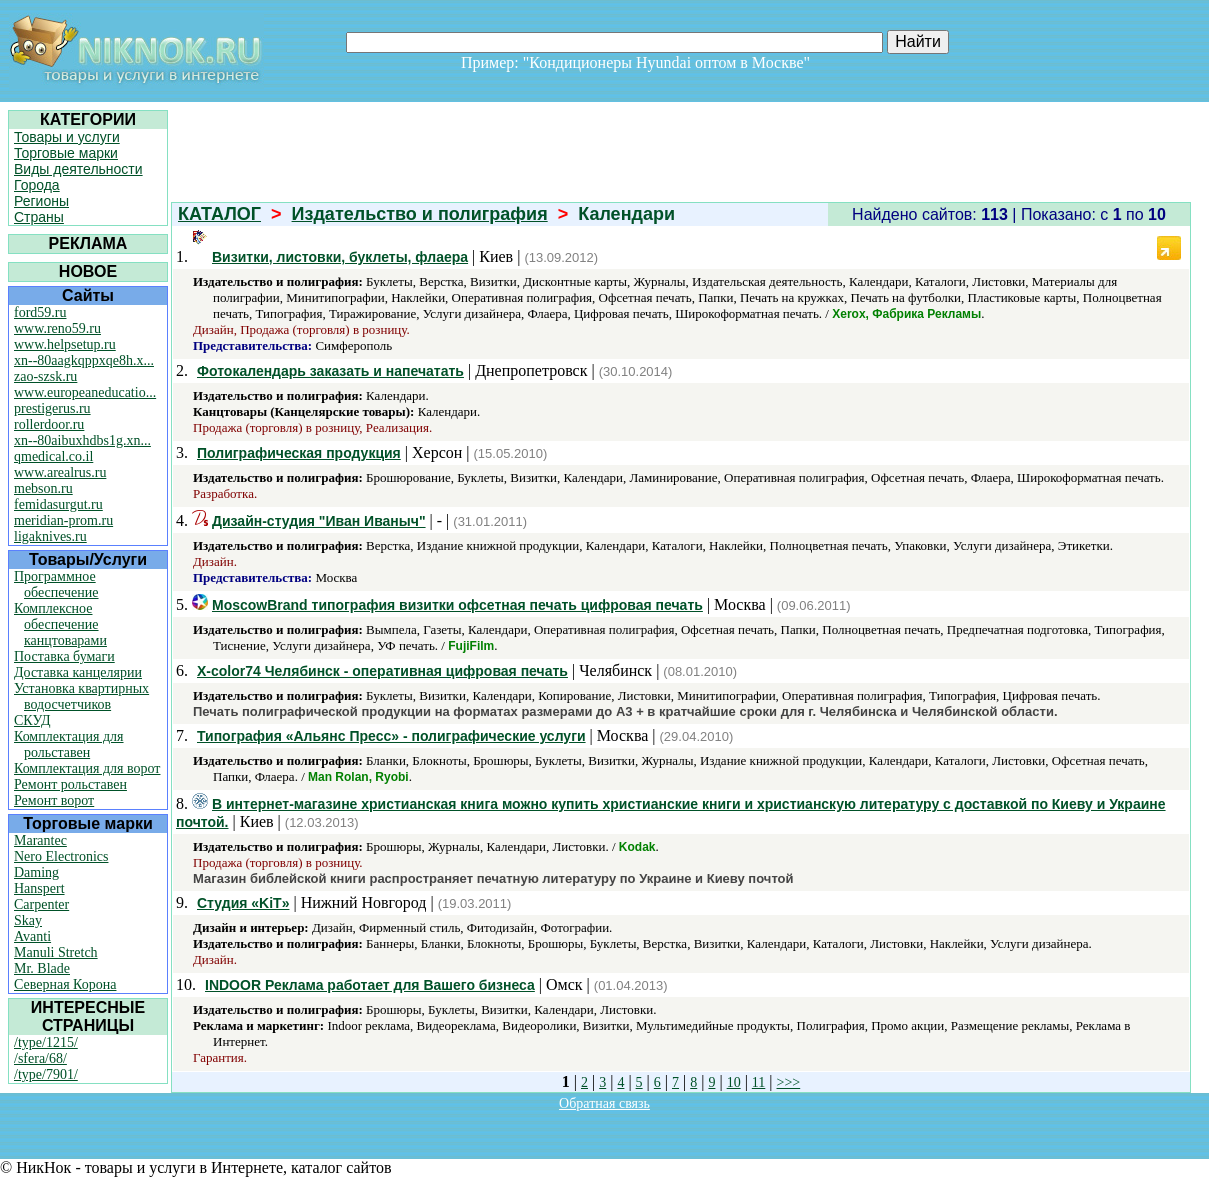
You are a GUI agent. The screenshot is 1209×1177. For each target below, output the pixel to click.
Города (37, 185)
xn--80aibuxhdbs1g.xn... (82, 440)
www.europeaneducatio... (85, 392)
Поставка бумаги (64, 656)
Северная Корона (65, 984)
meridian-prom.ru (63, 520)
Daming (36, 872)
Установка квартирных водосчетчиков (81, 696)
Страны (39, 217)
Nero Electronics (61, 856)
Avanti (32, 936)
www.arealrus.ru (60, 472)
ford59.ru (40, 312)
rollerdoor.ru (49, 424)
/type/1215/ (46, 1042)
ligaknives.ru (50, 536)
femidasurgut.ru (58, 504)
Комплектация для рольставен (69, 744)
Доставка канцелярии (78, 672)
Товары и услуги (67, 137)
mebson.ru (43, 488)
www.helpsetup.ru (65, 344)
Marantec (40, 840)
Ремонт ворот (54, 800)
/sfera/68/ (40, 1058)
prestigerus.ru (52, 408)
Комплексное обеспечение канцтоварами (60, 624)
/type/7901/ (46, 1074)
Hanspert (39, 888)
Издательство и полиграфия (420, 214)
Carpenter (41, 904)
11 (758, 1082)
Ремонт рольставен (70, 784)
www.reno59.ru (57, 328)
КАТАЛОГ (219, 214)
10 (734, 1082)
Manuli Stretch (56, 952)
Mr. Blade (42, 968)
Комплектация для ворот (87, 768)
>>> (789, 1082)
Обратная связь (604, 1103)
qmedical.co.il (53, 456)
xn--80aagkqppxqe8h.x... (84, 360)
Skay (28, 920)
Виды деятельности (78, 169)
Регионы (41, 201)
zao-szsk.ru (45, 376)
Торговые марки (66, 153)
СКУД (32, 720)
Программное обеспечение (56, 584)
